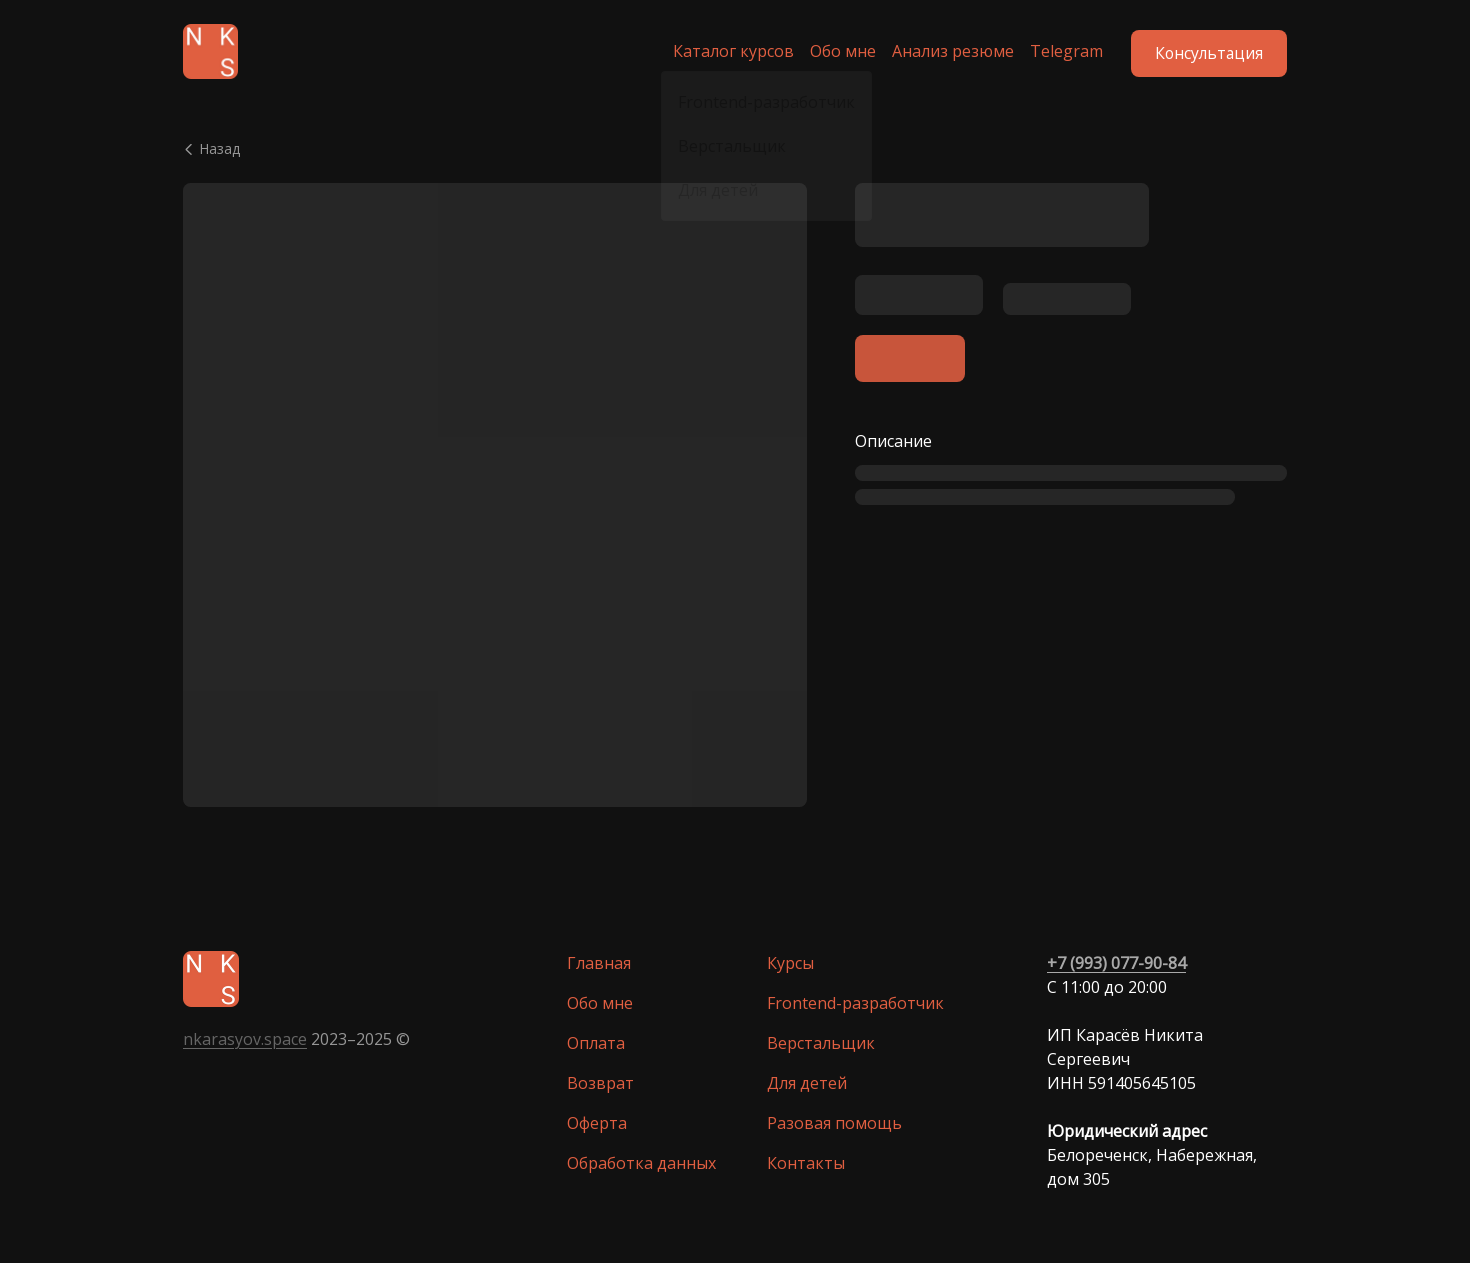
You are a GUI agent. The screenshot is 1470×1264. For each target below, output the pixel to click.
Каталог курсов (726, 52)
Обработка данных (641, 1164)
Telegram (1059, 52)
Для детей (807, 1084)
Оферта (597, 1124)
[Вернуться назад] (735, 150)
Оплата (596, 1044)
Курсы (790, 964)
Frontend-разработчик (855, 1004)
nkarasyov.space (245, 1040)
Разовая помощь (834, 1124)
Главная (599, 964)
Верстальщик (821, 1044)
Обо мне (836, 52)
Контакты (806, 1164)
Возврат (600, 1084)
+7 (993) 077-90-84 (1116, 964)
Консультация (1207, 52)
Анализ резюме (946, 52)
